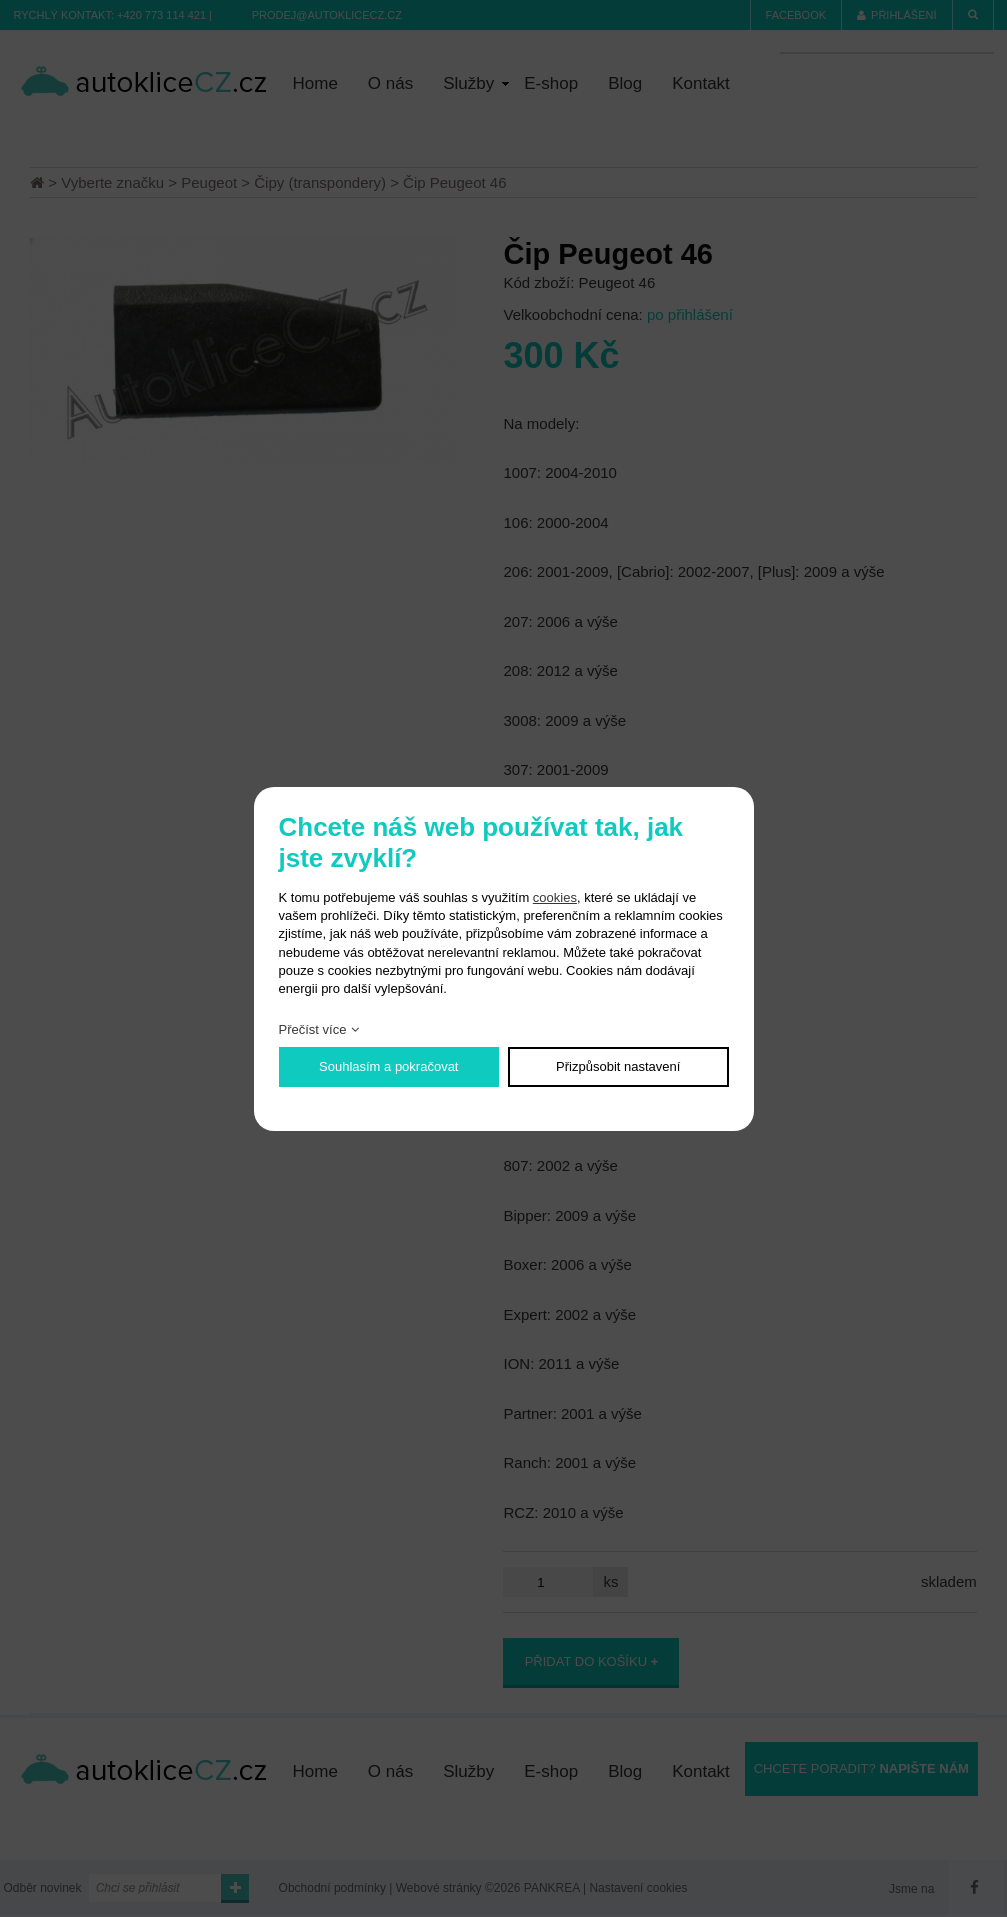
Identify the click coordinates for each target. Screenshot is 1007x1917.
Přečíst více (313, 1029)
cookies (555, 897)
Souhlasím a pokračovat (388, 1066)
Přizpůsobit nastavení (618, 1066)
